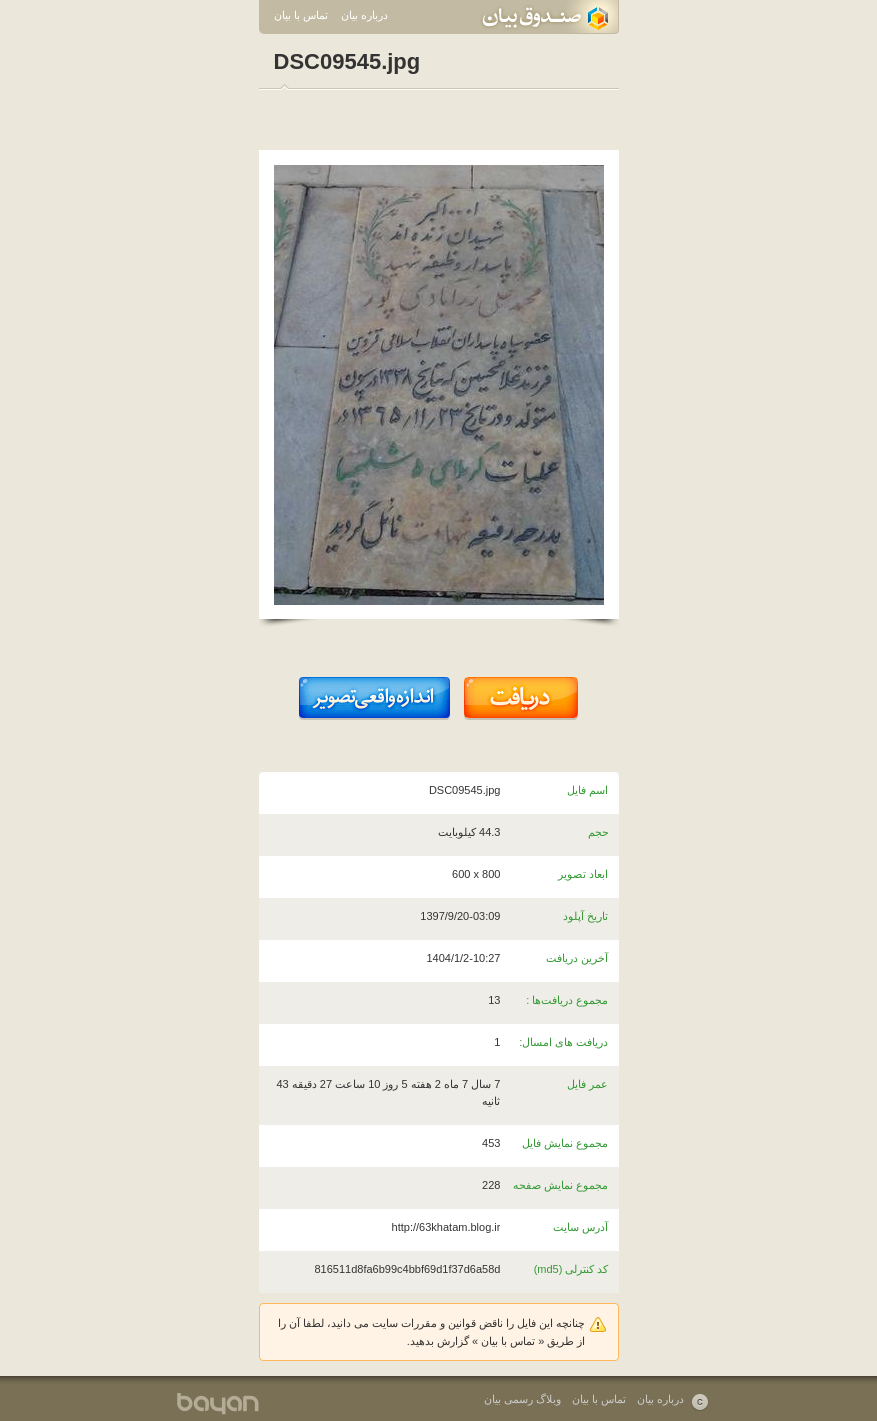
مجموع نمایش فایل (565, 1143)
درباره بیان (364, 15)
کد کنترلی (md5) (571, 1269)
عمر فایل (587, 1084)
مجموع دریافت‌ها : (567, 1000)
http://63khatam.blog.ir (446, 1227)
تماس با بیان (301, 15)
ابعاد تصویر (583, 874)
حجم (598, 832)
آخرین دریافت (577, 958)
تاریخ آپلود (585, 916)
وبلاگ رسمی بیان (522, 1399)
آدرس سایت (580, 1227)
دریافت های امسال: (563, 1042)
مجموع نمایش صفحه (560, 1185)
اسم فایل (587, 790)
